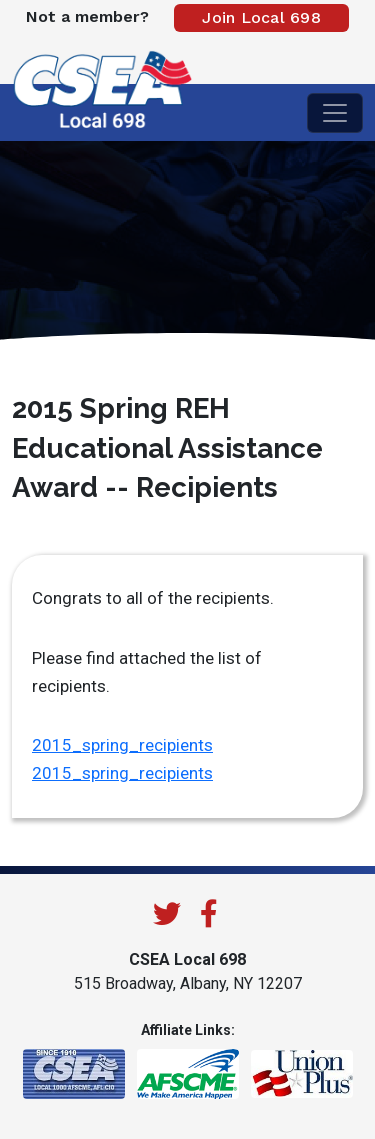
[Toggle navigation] (335, 113)
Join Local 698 (261, 17)
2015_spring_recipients (122, 745)
